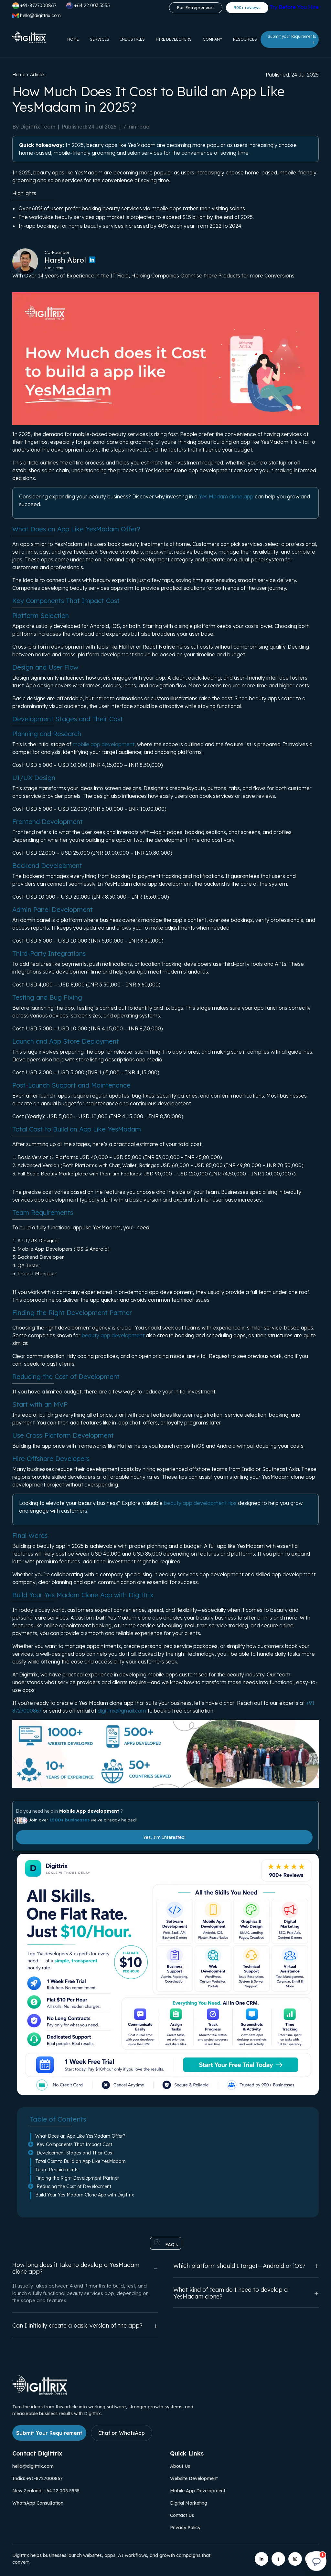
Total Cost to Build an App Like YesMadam (80, 2161)
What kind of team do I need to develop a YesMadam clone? (246, 2293)
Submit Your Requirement (49, 2433)
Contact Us (182, 2515)
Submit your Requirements (292, 39)
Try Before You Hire (294, 7)
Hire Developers (174, 39)
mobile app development (103, 744)
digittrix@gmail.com (122, 1710)
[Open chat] (316, 2561)
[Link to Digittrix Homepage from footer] (39, 2393)
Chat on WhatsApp (121, 2433)
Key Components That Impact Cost (74, 2144)
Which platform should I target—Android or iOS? (246, 2265)
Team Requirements (57, 2170)
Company (212, 39)
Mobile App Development (197, 2491)
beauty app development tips (200, 1503)
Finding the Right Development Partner (77, 2178)
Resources (245, 39)
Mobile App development (89, 1811)
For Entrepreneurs (196, 7)
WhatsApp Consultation (37, 2503)
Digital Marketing (188, 2503)
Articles (38, 75)
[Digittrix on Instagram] (295, 2559)
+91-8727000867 (34, 5)
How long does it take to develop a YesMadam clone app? (85, 2268)
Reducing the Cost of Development (74, 2186)
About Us (180, 2466)
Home (73, 39)
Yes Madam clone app (226, 496)
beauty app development (113, 1335)
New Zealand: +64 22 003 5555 (46, 2491)
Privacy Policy (185, 2527)
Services (99, 39)
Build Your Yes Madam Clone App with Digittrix (84, 2195)
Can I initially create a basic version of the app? (85, 2325)
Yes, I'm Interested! (164, 1837)
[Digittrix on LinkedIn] (261, 2559)
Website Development (194, 2478)
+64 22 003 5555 (88, 5)
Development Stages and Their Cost (75, 2153)
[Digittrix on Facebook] (278, 2559)
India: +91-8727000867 (37, 2478)
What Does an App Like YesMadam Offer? (80, 2136)
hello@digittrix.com (33, 2466)
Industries (132, 39)
